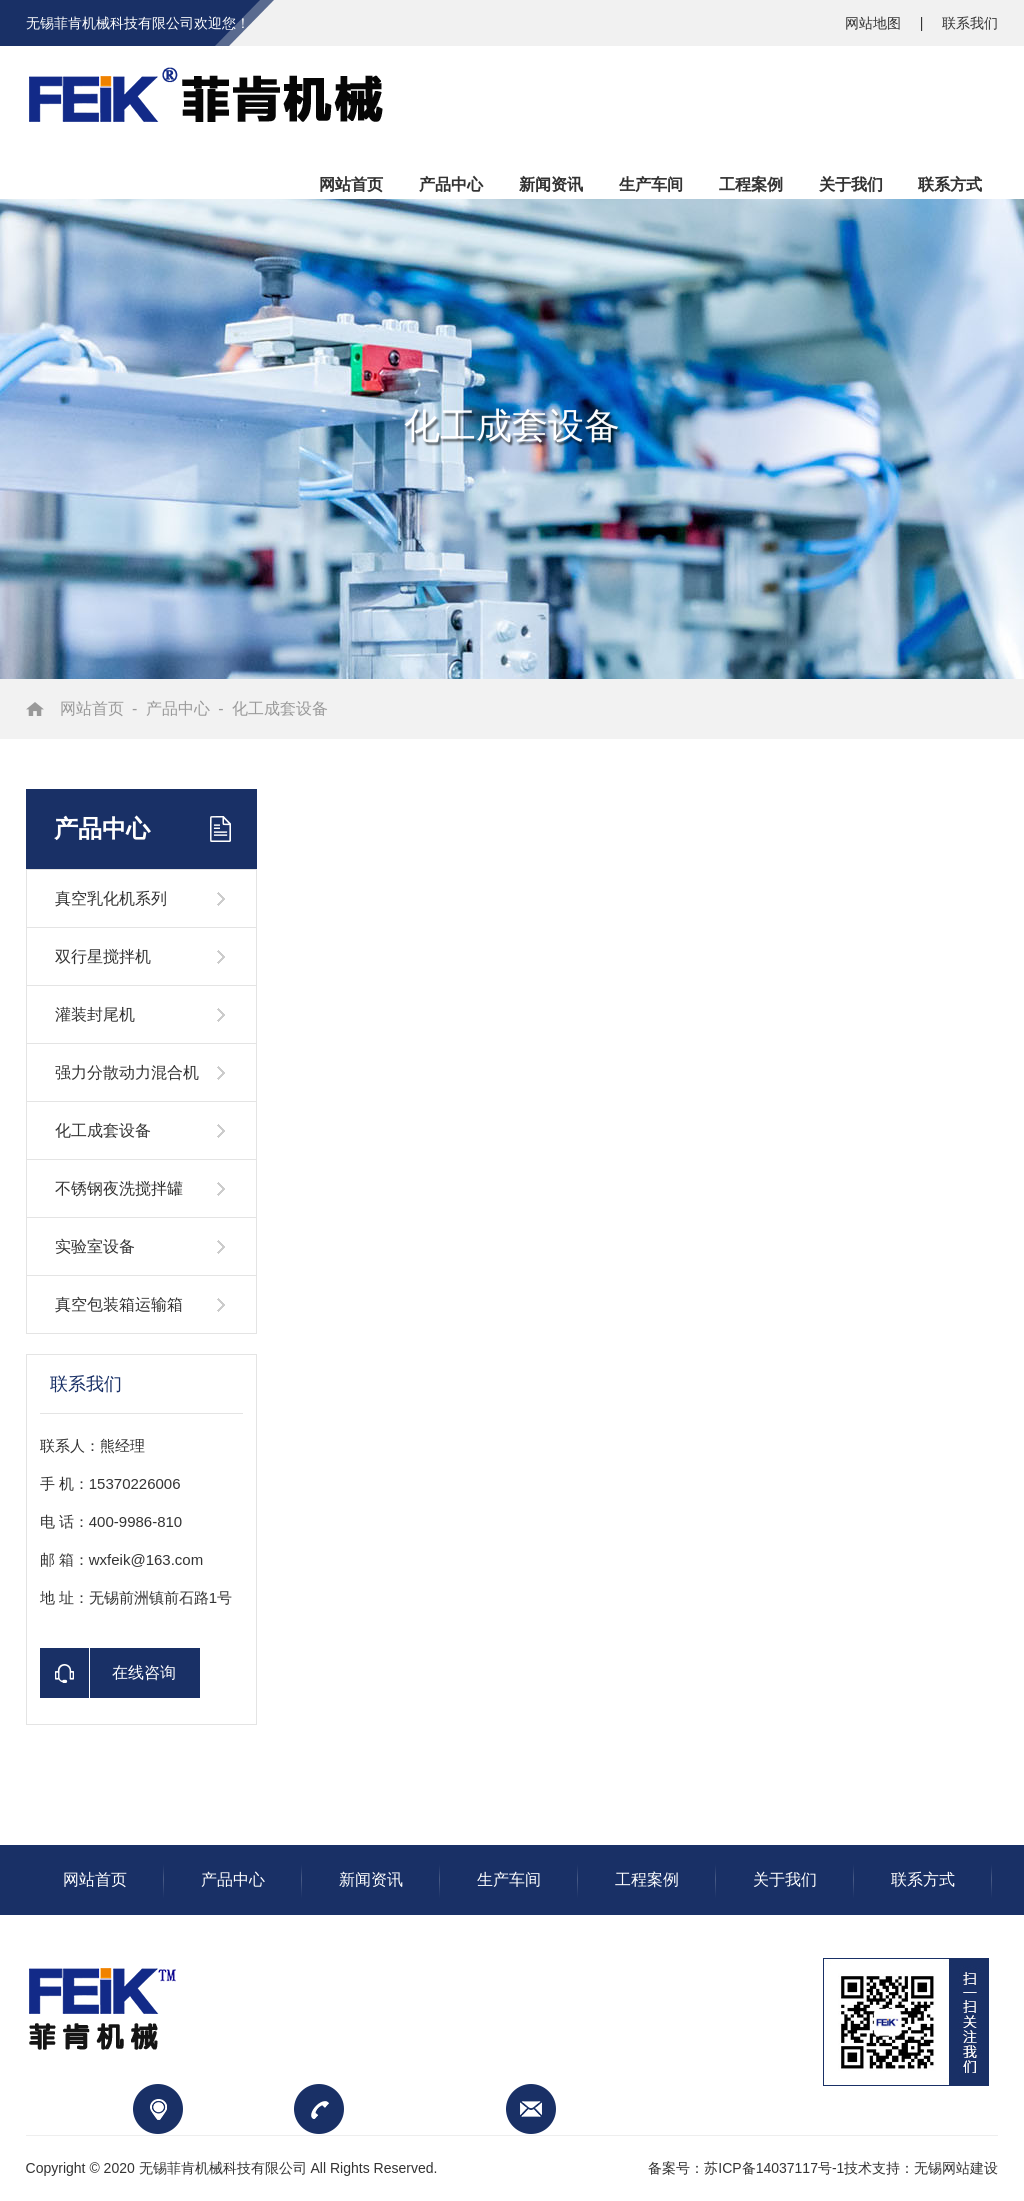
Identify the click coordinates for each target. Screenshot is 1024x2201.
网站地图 (875, 23)
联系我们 (970, 23)
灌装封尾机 (95, 1014)
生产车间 (509, 1879)
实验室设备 (95, 1246)
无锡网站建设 (956, 2168)
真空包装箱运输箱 (119, 1304)
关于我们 (785, 1879)
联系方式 (923, 1879)
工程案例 (647, 1879)
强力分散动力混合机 (127, 1072)
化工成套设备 (280, 708)
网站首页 (92, 708)
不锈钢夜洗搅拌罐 (119, 1188)
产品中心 (178, 708)
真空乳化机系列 (111, 898)
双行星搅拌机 (103, 956)
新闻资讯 (371, 1879)
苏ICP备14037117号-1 (774, 2168)
